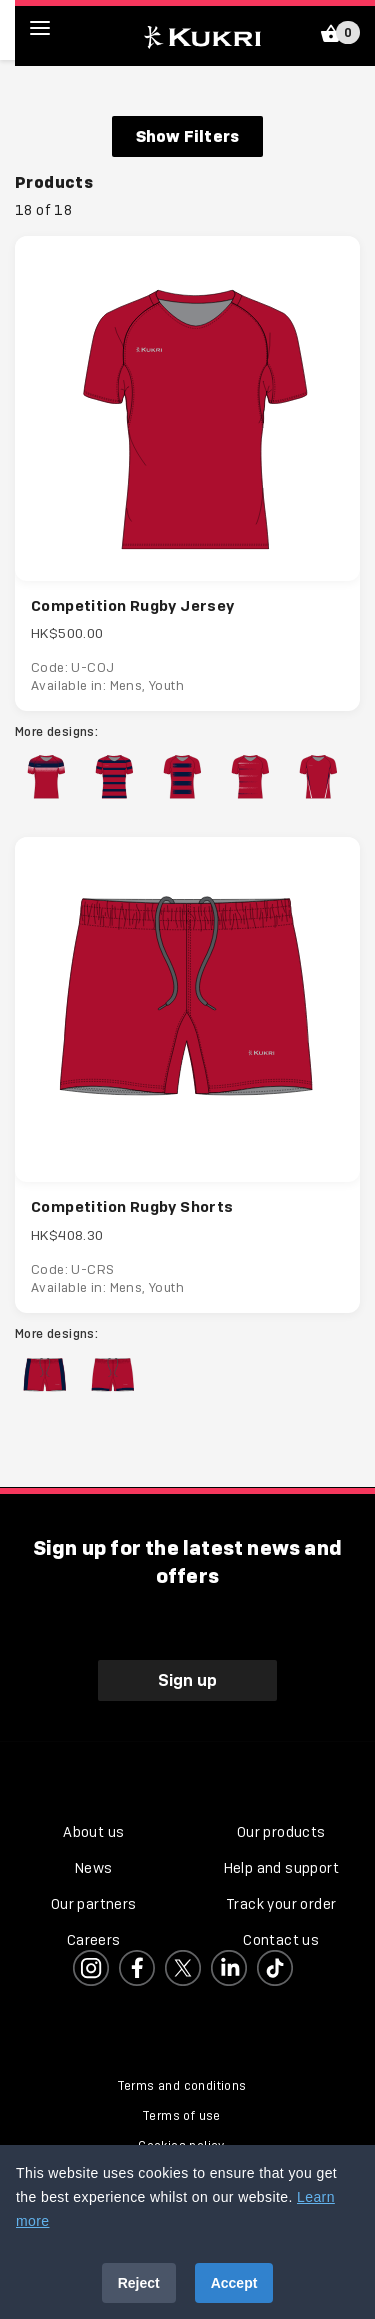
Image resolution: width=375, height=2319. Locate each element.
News (94, 1868)
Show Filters (187, 136)
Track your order (281, 1904)
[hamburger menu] (55, 28)
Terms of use (181, 2116)
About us (93, 1832)
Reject (139, 2283)
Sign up (187, 1680)
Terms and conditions (182, 2086)
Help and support (281, 1868)
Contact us (281, 1940)
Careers (94, 1940)
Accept (234, 2283)
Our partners (94, 1904)
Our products (281, 1832)
